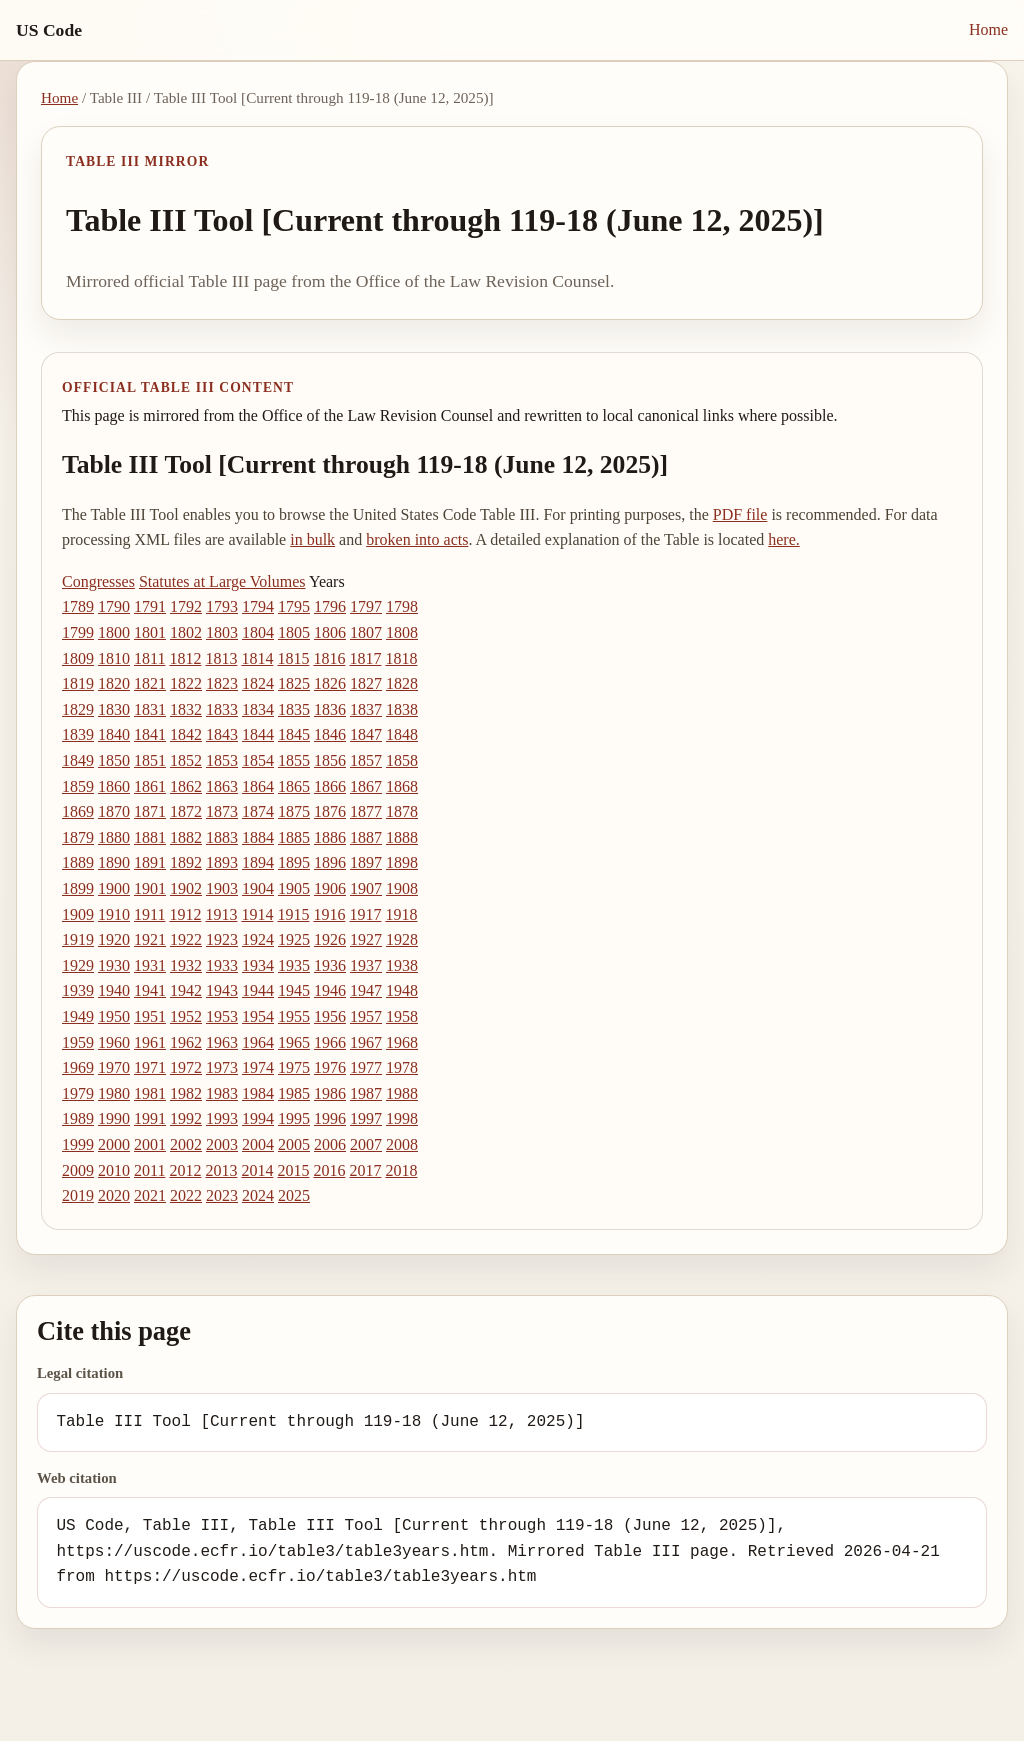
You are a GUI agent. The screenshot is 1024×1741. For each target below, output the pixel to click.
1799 (78, 632)
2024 (258, 1195)
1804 (258, 632)
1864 (258, 786)
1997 (366, 1118)
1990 (114, 1118)
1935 (294, 965)
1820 (114, 683)
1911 (149, 914)
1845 (294, 734)
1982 (186, 1093)
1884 (258, 837)
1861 (150, 786)
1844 (258, 734)
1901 (150, 888)
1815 (293, 658)
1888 (402, 837)
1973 (222, 1067)
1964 (258, 1042)
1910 (114, 914)
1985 (294, 1093)
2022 (186, 1195)
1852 (186, 760)
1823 (222, 683)
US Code (49, 30)
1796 (330, 606)
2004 (258, 1144)
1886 (330, 837)
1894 (258, 862)
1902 (186, 888)
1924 (258, 939)
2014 (257, 1170)
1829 (78, 709)
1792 (186, 606)
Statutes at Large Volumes (222, 581)
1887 (366, 837)
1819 (78, 683)
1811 (149, 658)
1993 (222, 1118)
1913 (221, 914)
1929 (78, 965)
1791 (150, 606)
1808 (402, 632)
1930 (114, 965)
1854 (258, 760)
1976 (330, 1067)
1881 (150, 837)
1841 (150, 734)
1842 (186, 734)
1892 (186, 862)
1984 (258, 1093)
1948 (402, 990)
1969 (78, 1067)
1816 (329, 658)
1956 (330, 1016)
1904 (258, 888)
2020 (114, 1195)
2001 (150, 1144)
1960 (114, 1042)
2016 (329, 1170)
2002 (186, 1144)
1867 (366, 786)
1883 (222, 837)
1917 (365, 914)
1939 (78, 990)
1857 (366, 760)
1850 (114, 760)
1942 (186, 990)
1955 (294, 1016)
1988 (402, 1093)
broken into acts (417, 539)
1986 (330, 1093)
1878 (402, 811)
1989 (78, 1118)
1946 (330, 990)
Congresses (98, 581)
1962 (186, 1042)
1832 (186, 709)
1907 (366, 888)
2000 (114, 1144)
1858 (402, 760)
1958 (402, 1016)
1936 (330, 965)
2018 (401, 1170)
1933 (222, 965)
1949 (78, 1016)
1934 (258, 965)
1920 (114, 939)
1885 (294, 837)
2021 (150, 1195)
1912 (185, 914)
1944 (258, 990)
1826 (330, 683)
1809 (78, 658)
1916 (329, 914)
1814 (257, 658)
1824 (258, 683)
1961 (150, 1042)
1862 (186, 786)
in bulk (312, 539)
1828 (402, 683)
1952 (186, 1016)
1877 (366, 811)
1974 (258, 1067)
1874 (258, 811)
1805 (294, 632)
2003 (222, 1144)
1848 (402, 734)
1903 (222, 888)
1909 (78, 914)
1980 (114, 1093)
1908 (402, 888)
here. (784, 539)
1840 (114, 734)
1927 (366, 939)
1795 (294, 606)
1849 (78, 760)
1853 (222, 760)
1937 (366, 965)
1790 (114, 606)
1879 (78, 837)
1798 (402, 606)
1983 (222, 1093)
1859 (78, 786)
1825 (294, 683)
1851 (150, 760)
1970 (114, 1067)
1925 (294, 939)
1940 (114, 990)
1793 (222, 606)
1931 (150, 965)
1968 (402, 1042)
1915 (293, 914)
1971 (150, 1067)
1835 (294, 709)
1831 (150, 709)
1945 (294, 990)
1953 (222, 1016)
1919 (78, 939)
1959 (78, 1042)
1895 (294, 862)
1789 (78, 606)
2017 (365, 1170)
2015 (293, 1170)
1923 (222, 939)
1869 (78, 811)
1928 (402, 939)
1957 (366, 1016)
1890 (114, 862)
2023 (222, 1195)
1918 (401, 914)
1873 (222, 811)
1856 (330, 760)
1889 (78, 862)
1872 (186, 811)
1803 (222, 632)
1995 (294, 1118)
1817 (365, 658)
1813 (221, 658)
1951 (150, 1016)
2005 (294, 1144)
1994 (258, 1118)
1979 (78, 1093)
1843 (222, 734)
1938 (402, 965)
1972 (186, 1067)
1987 (366, 1093)
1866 (330, 786)
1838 (402, 709)
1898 (402, 862)
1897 (366, 862)
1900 (114, 888)
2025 (294, 1195)
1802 (186, 632)
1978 (402, 1067)
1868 (402, 786)
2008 (402, 1144)
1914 (257, 914)
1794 (258, 606)
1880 (114, 837)
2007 (366, 1144)
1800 (114, 632)
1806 (330, 632)
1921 (150, 939)
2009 (78, 1170)
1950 (114, 1016)
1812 (185, 658)
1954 (258, 1016)
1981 (150, 1093)
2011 (149, 1170)
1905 (294, 888)
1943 (222, 990)
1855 (294, 760)
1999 (78, 1144)
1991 (150, 1118)
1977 (366, 1067)
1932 (186, 965)
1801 (150, 632)
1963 (222, 1042)
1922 (186, 939)
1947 (366, 990)
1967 (366, 1042)
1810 (114, 658)
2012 (185, 1170)
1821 (150, 683)
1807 (366, 632)
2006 (330, 1144)
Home (988, 29)
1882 (186, 837)
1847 (366, 734)
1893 (222, 862)
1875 (294, 811)
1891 (150, 862)
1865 (294, 786)
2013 (221, 1170)
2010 (114, 1170)
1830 (114, 709)
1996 (330, 1118)
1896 (330, 862)
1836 (330, 709)
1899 (78, 888)
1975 (294, 1067)
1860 (114, 786)
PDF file (740, 514)
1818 (401, 658)
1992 (186, 1118)
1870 (114, 811)
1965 (294, 1042)
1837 (366, 709)
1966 (330, 1042)
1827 (366, 683)
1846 (330, 734)
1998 (402, 1118)
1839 (78, 734)
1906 (330, 888)
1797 (366, 606)
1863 (222, 786)
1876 (330, 811)
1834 (258, 709)
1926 (330, 939)
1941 (150, 990)
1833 (222, 709)
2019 (78, 1195)
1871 (150, 811)
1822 (186, 683)
